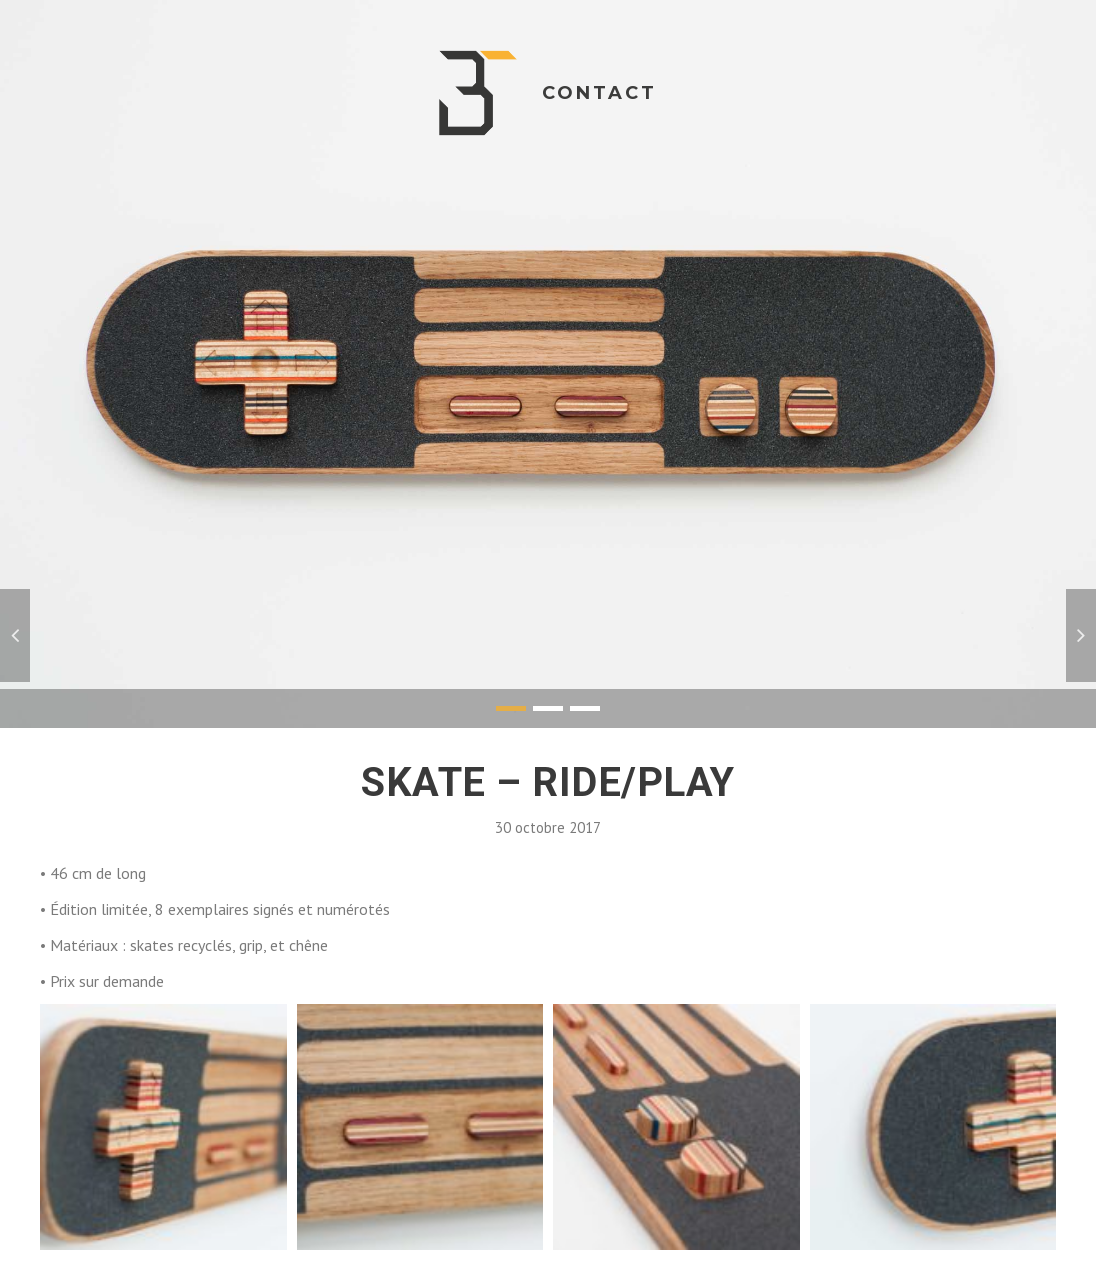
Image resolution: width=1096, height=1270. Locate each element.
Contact (599, 93)
